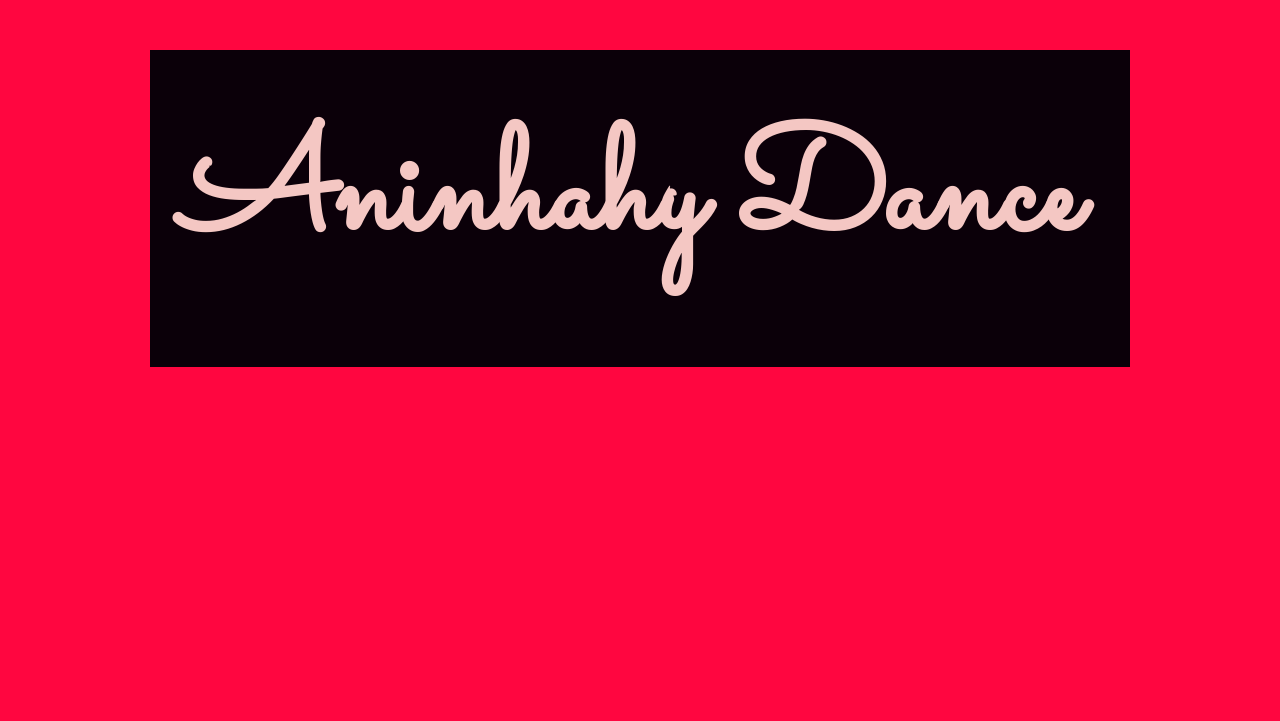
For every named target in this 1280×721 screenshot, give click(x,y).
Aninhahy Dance (630, 199)
